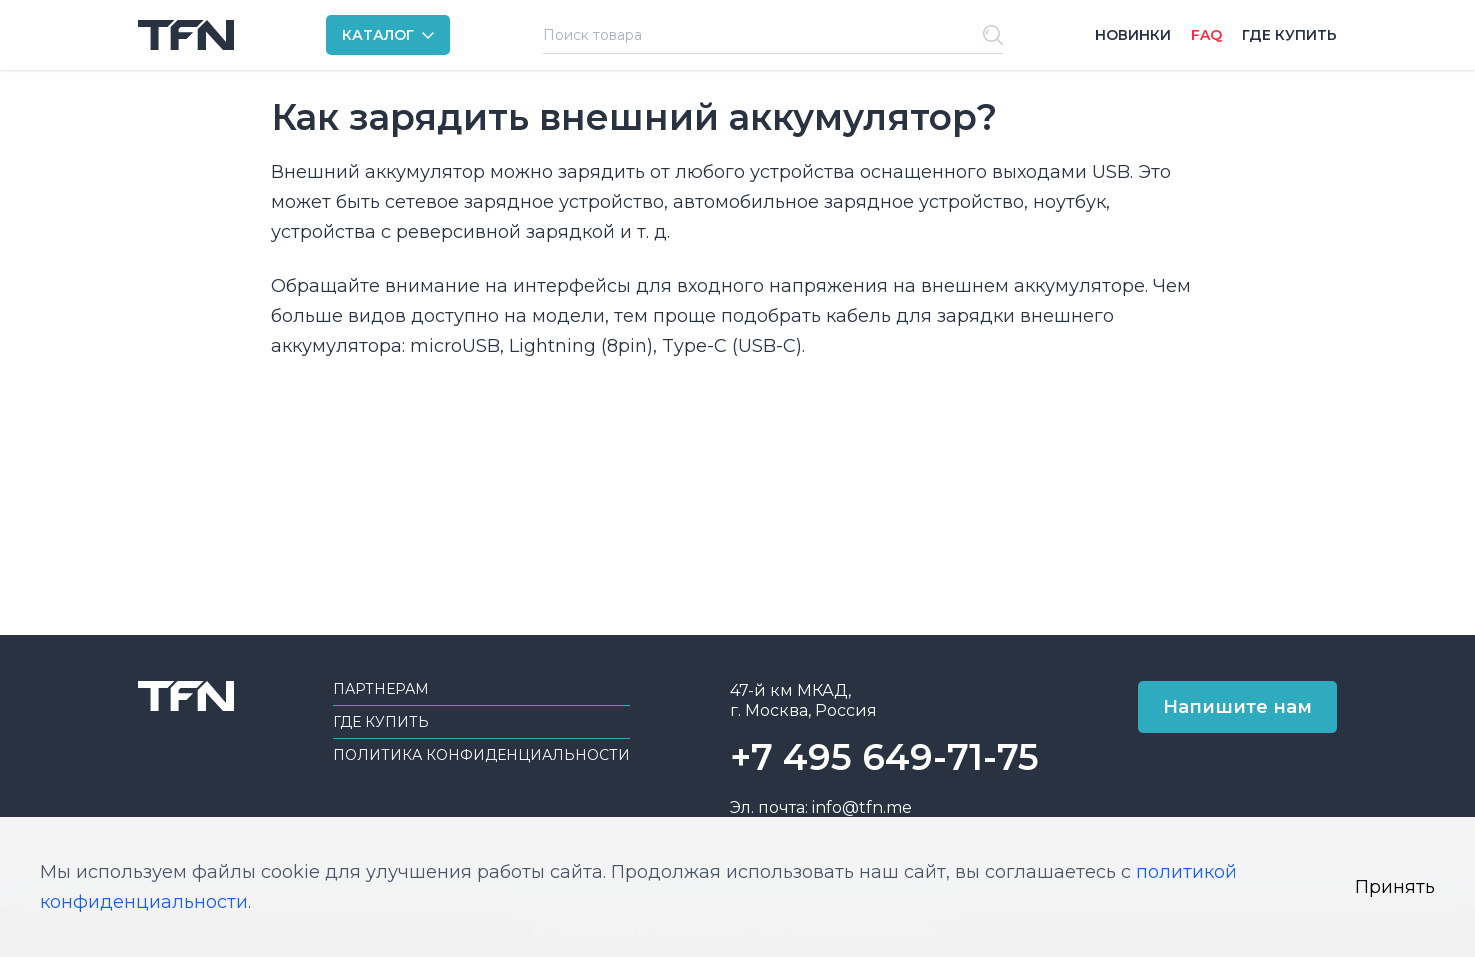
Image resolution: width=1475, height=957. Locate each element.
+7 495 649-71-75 (884, 757)
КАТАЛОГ (378, 35)
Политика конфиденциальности (481, 755)
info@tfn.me (862, 807)
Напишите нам (1237, 707)
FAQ (1206, 35)
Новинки (1133, 35)
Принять (1395, 887)
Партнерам (381, 689)
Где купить (1289, 35)
